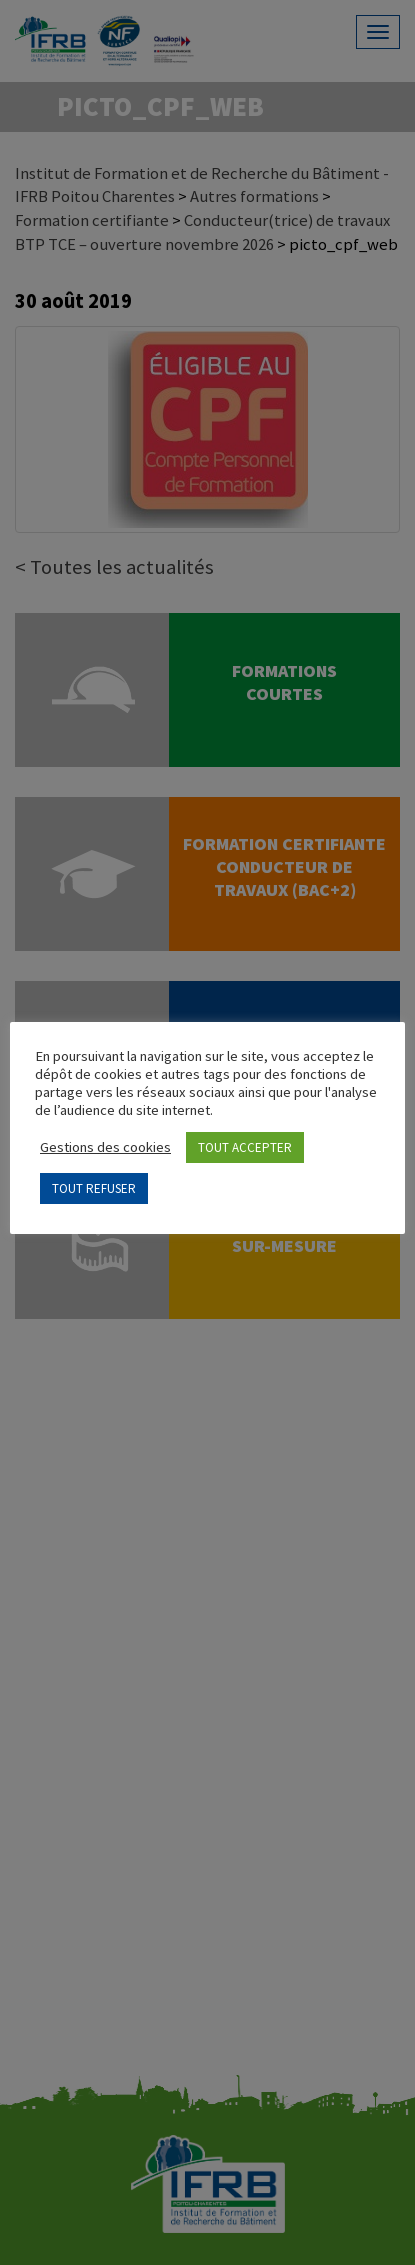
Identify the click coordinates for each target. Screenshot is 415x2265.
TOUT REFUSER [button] (94, 1188)
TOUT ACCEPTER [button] (245, 1147)
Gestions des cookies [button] (105, 1147)
